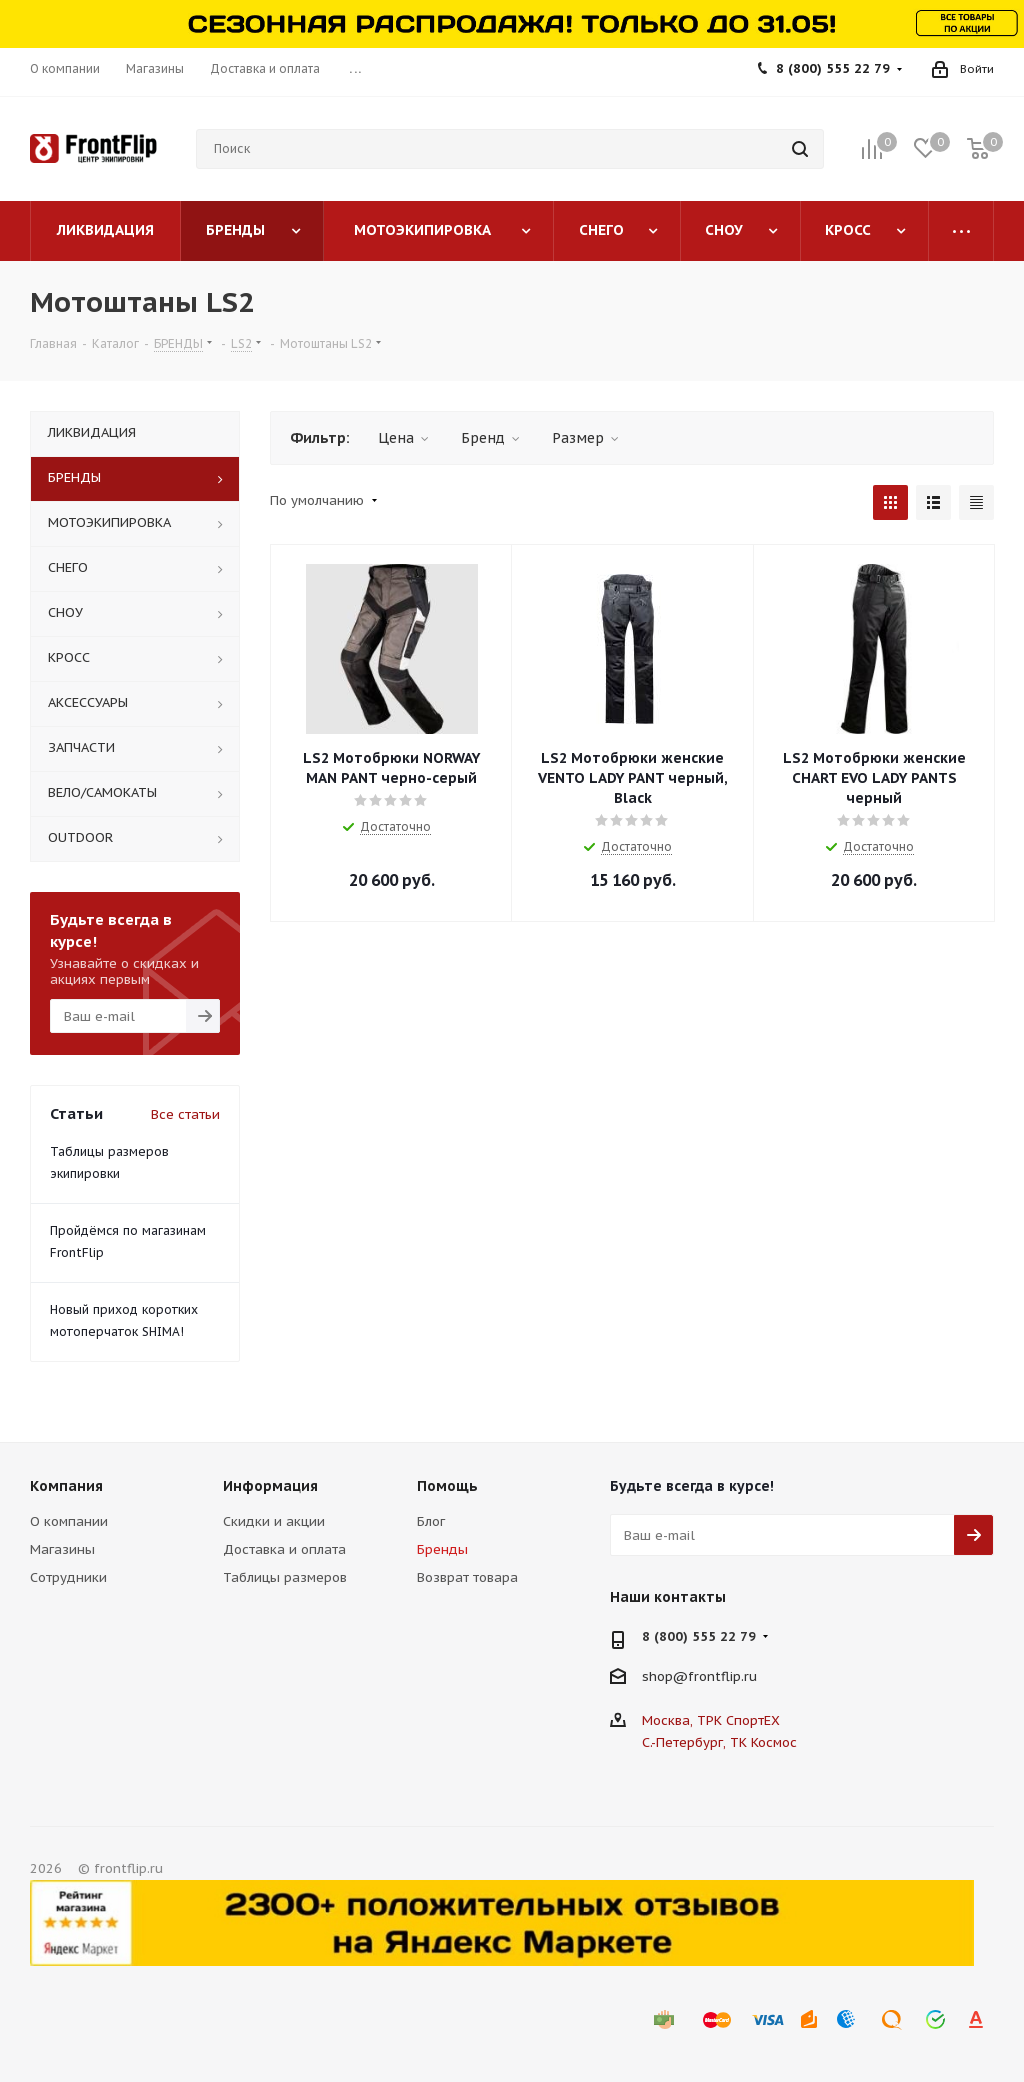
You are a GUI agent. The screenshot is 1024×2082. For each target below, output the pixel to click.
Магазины (62, 1549)
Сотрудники (68, 1577)
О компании (69, 1521)
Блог (431, 1521)
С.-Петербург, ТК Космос (719, 1742)
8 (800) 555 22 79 (833, 68)
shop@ (665, 1676)
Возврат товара (467, 1577)
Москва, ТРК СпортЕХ (711, 1720)
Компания (66, 1486)
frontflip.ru (722, 1676)
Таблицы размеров (285, 1577)
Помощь (447, 1486)
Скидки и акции (274, 1521)
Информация (270, 1486)
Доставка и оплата (284, 1549)
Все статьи (185, 1114)
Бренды (442, 1549)
